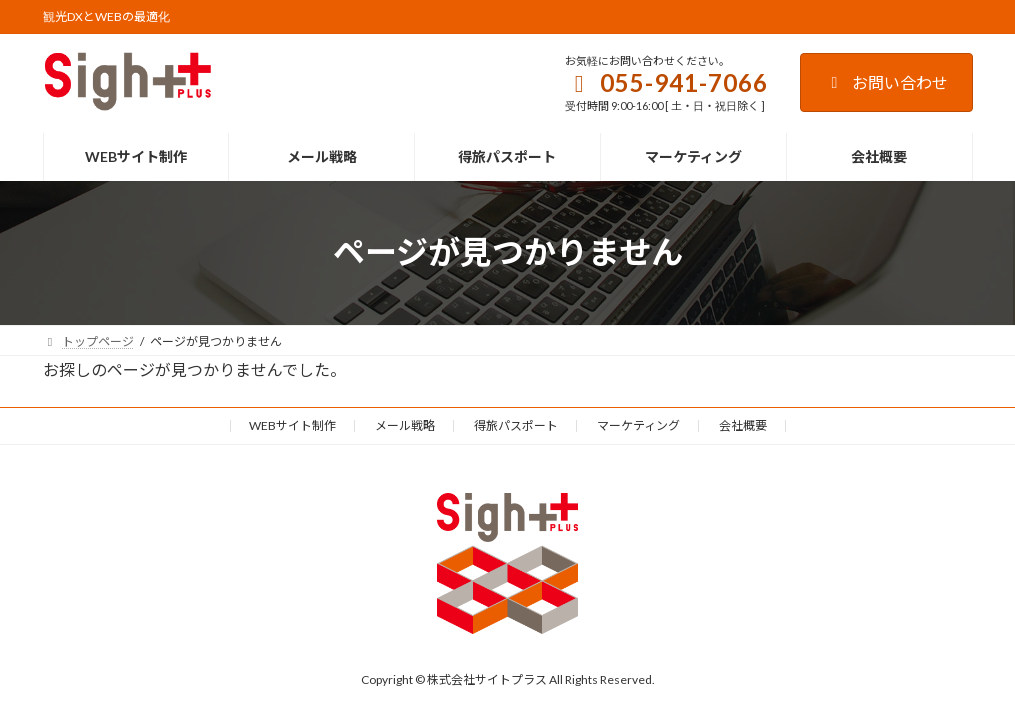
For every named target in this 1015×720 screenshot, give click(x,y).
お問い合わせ (886, 82)
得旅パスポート (516, 425)
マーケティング (638, 425)
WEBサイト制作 (292, 425)
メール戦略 (405, 425)
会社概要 (743, 425)
